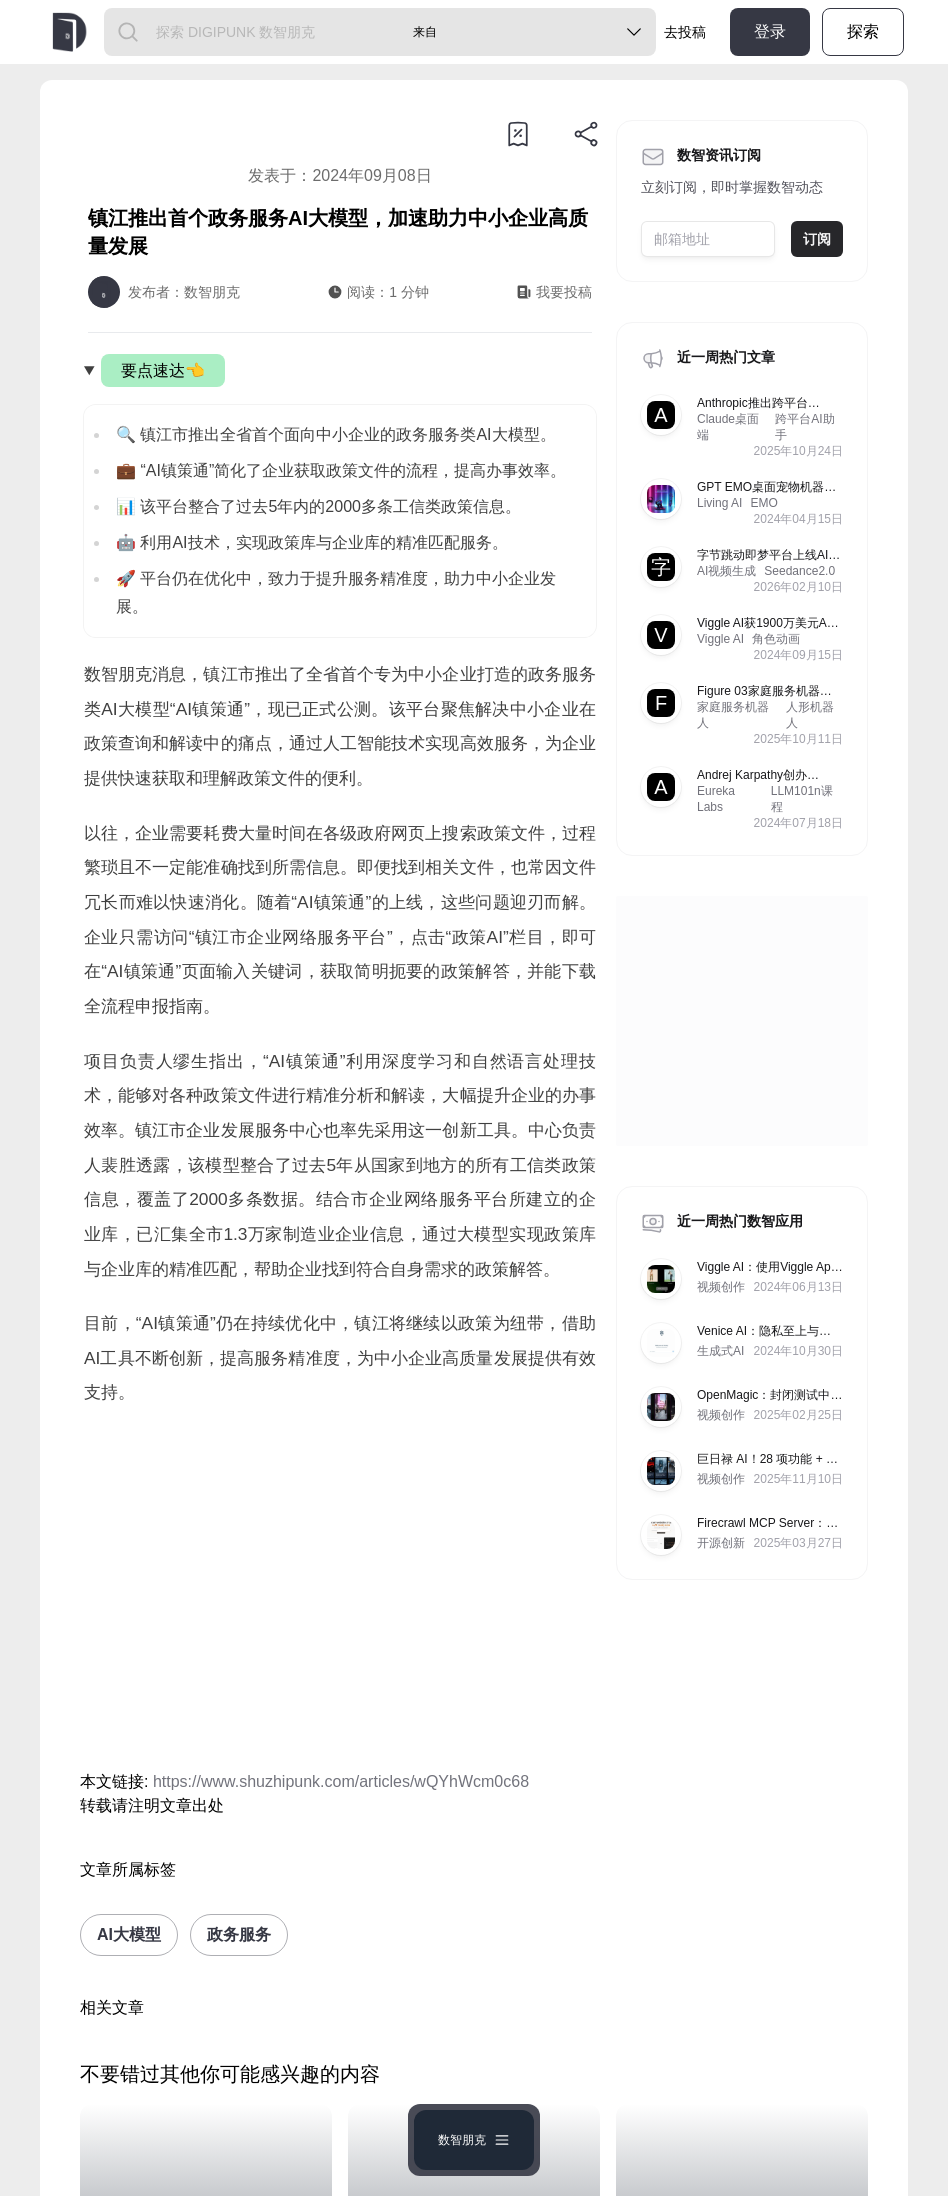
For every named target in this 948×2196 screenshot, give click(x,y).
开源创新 (721, 1543)
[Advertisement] (340, 1590)
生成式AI (720, 1351)
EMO (763, 503)
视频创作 (721, 1287)
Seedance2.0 (799, 571)
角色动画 (776, 639)
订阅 (817, 239)
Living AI (719, 503)
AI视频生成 (726, 571)
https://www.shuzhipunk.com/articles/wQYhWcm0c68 (341, 1781)
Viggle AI (720, 639)
